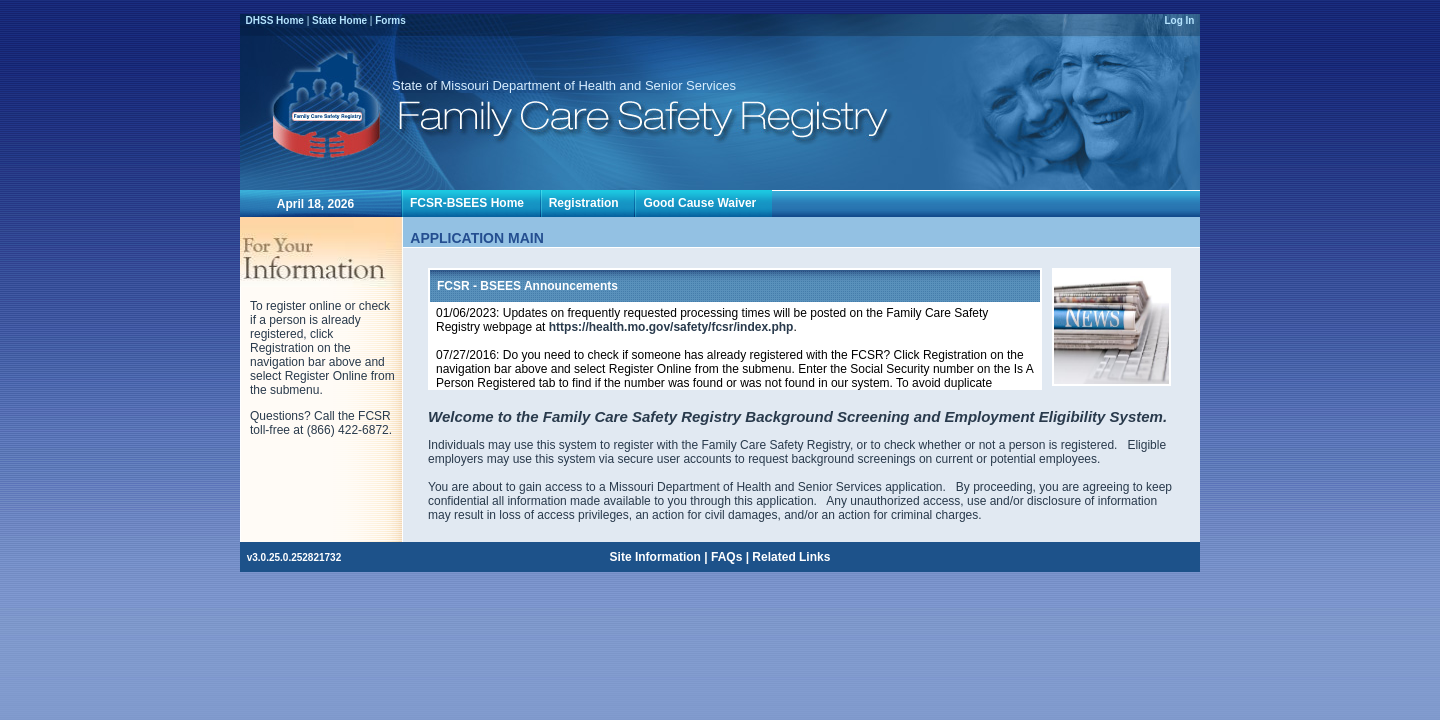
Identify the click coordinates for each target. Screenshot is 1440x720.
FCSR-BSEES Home (470, 203)
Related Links (791, 557)
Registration (587, 203)
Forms (390, 20)
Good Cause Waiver (703, 203)
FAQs (726, 557)
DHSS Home (275, 20)
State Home (339, 20)
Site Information (655, 557)
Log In (1179, 20)
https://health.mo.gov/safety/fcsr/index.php (671, 327)
